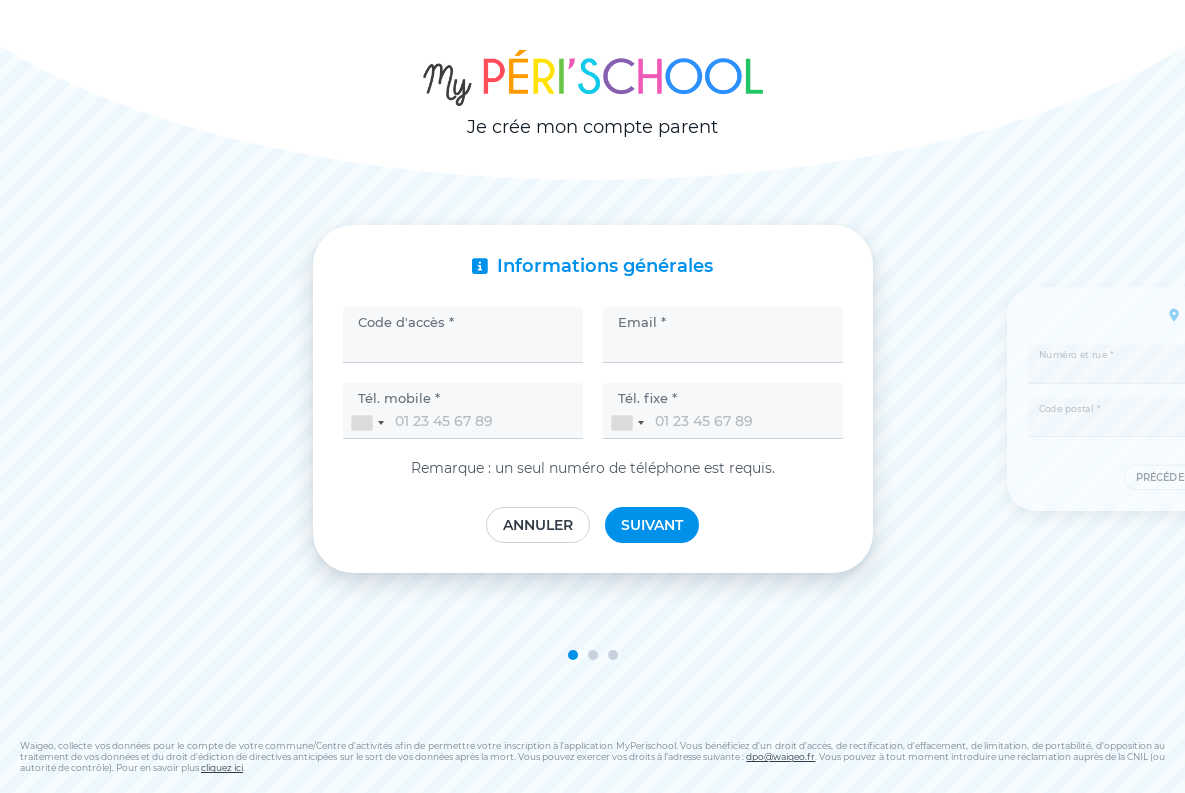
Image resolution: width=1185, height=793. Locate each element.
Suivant (652, 525)
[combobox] (367, 422)
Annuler (538, 525)
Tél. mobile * (399, 398)
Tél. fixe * (647, 398)
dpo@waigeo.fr (780, 756)
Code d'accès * (406, 322)
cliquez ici (222, 767)
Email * (642, 322)
